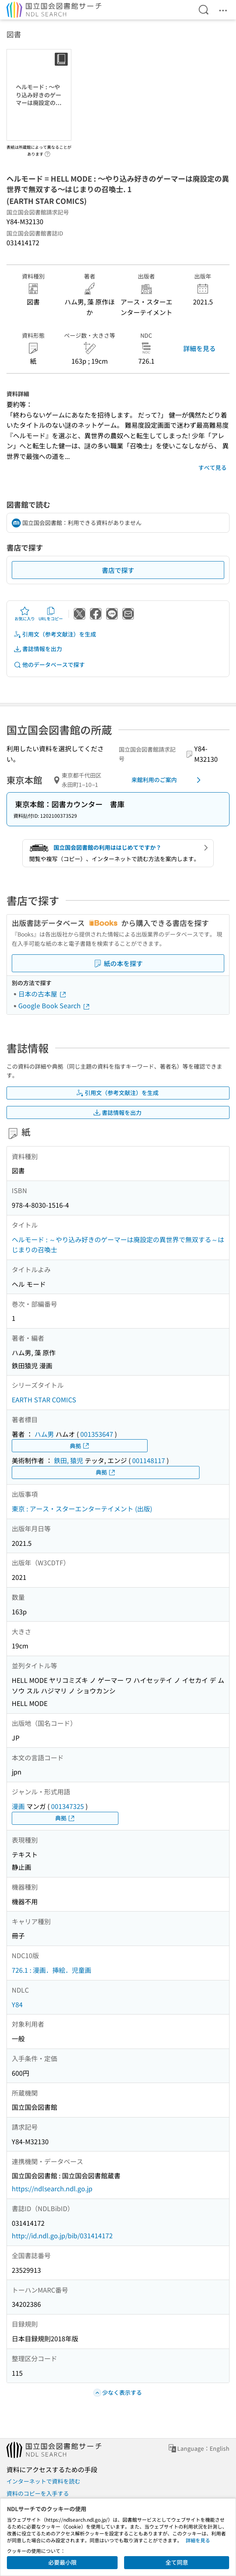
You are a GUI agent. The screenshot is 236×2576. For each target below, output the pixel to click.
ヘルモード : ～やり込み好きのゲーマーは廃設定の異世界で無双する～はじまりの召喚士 (118, 1244)
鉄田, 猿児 (68, 1460)
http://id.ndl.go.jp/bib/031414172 (62, 2235)
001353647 (96, 1434)
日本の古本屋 (42, 994)
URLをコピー (51, 613)
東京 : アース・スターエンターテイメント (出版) (82, 1508)
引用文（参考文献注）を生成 (54, 634)
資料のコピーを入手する (37, 2493)
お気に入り (25, 613)
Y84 (17, 2004)
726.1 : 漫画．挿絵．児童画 (51, 1970)
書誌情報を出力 (37, 649)
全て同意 (176, 2562)
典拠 (80, 1446)
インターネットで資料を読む (43, 2481)
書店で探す (118, 570)
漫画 (18, 1806)
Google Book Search (54, 1005)
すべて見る (212, 467)
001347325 (67, 1806)
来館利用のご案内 (167, 780)
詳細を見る (199, 348)
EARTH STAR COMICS (44, 1399)
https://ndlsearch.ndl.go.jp (52, 2188)
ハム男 (44, 1434)
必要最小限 (62, 2562)
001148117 (148, 1460)
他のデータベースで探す (49, 664)
